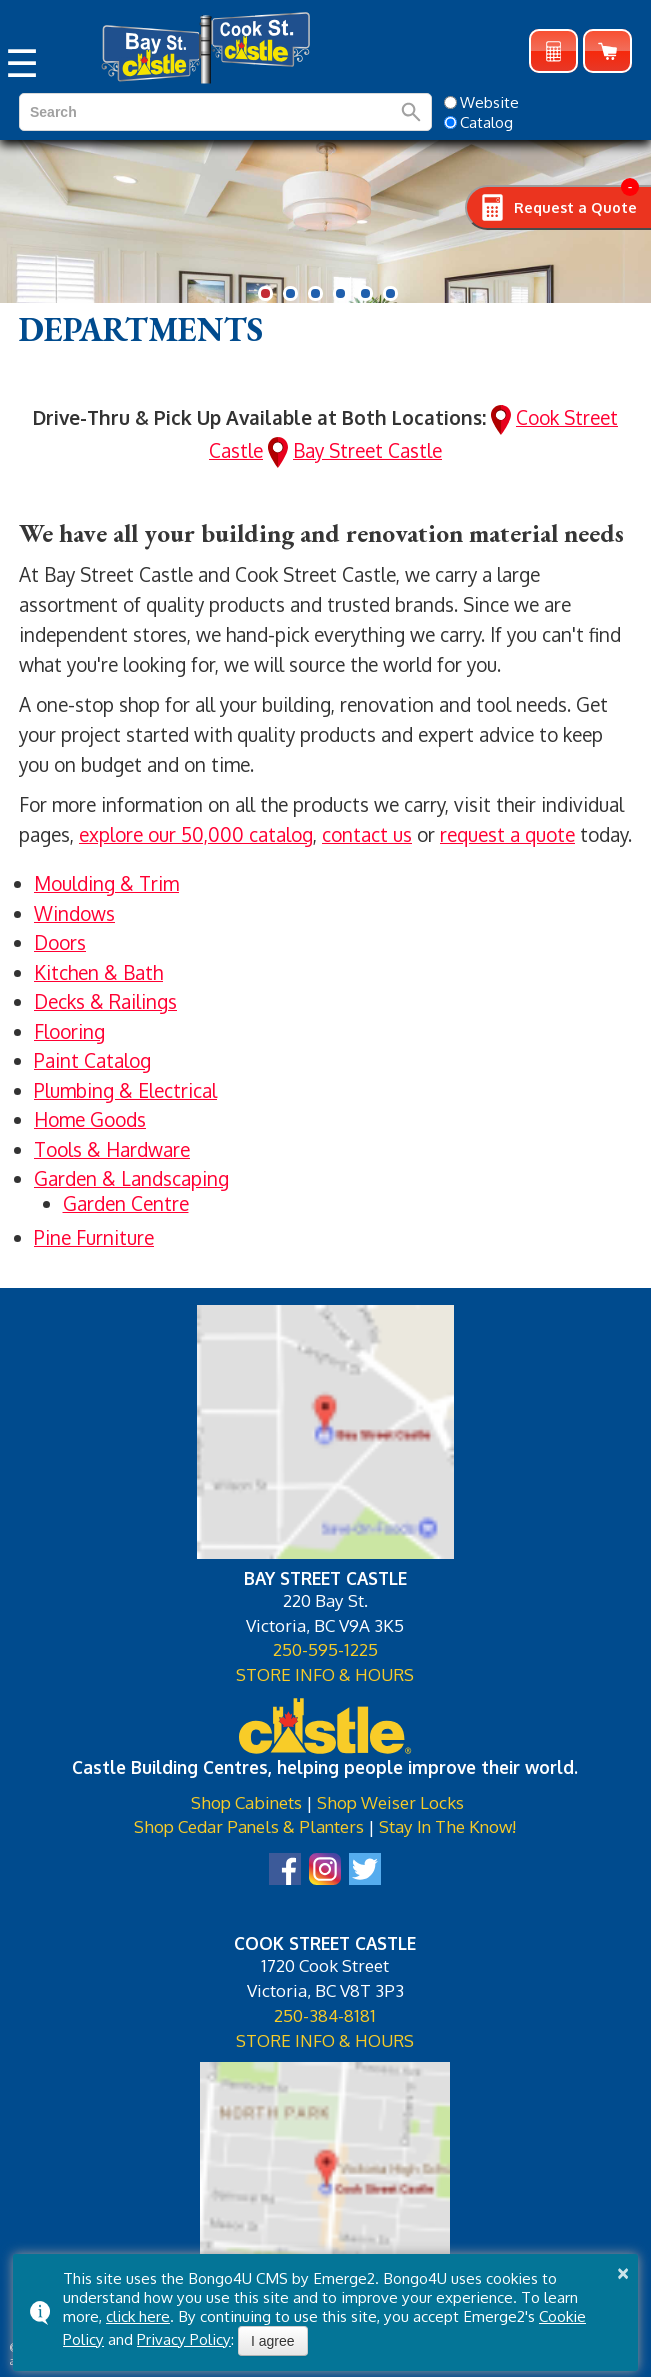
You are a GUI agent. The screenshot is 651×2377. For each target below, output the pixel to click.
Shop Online (607, 51)
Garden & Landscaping (131, 1178)
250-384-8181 (325, 2015)
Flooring (69, 1031)
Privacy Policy (184, 2339)
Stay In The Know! (447, 1826)
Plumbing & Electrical (125, 1090)
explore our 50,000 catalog (196, 834)
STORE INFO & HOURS (325, 1674)
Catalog (478, 122)
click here (138, 2316)
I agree (273, 2341)
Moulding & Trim (106, 883)
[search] (124, 112)
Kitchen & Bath (98, 972)
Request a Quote (553, 51)
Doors (60, 942)
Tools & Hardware (112, 1149)
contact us (367, 834)
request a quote (507, 834)
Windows (74, 913)
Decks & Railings (105, 1001)
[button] (265, 293)
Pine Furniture (94, 1237)
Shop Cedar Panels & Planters (249, 1826)
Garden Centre (126, 1203)
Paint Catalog (92, 1060)
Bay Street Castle (367, 450)
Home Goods (90, 1119)
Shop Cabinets (246, 1802)
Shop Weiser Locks (390, 1802)
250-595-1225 (325, 1649)
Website (481, 102)
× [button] (623, 2273)
